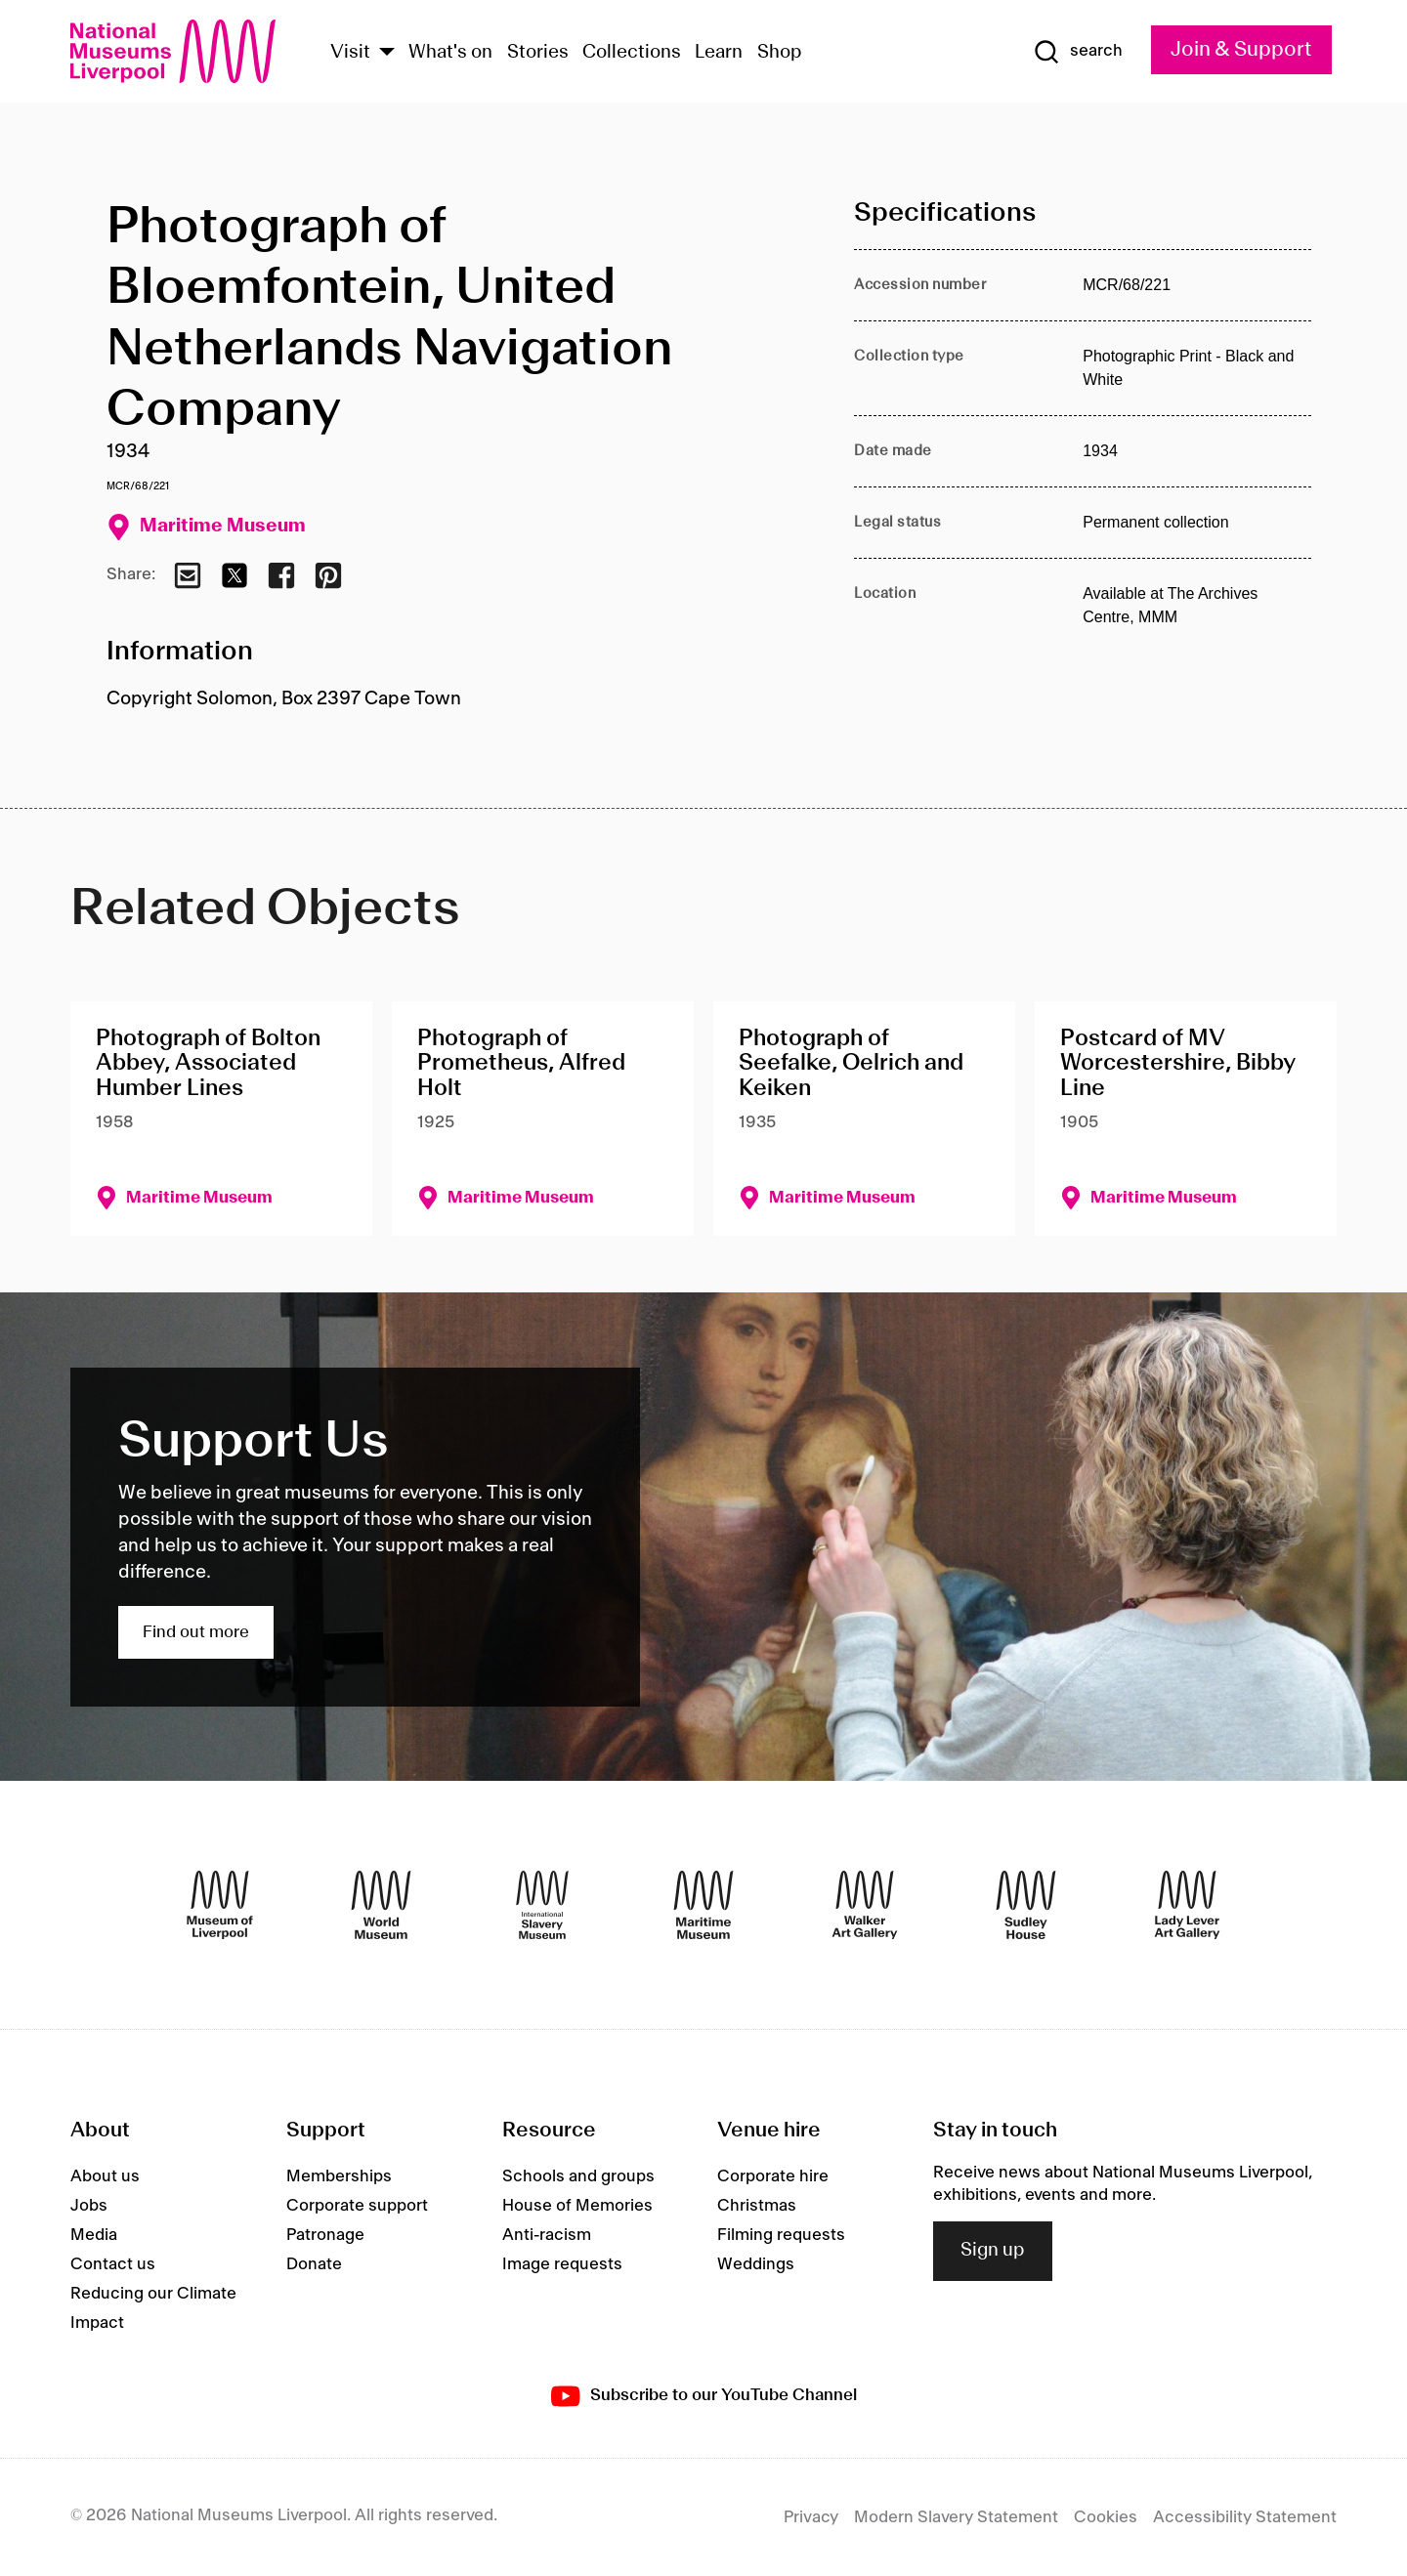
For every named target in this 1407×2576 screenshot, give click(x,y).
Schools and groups (578, 2176)
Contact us (112, 2264)
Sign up (992, 2250)
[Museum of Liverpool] (220, 1905)
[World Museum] (381, 1905)
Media (93, 2235)
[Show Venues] (387, 53)
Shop (779, 53)
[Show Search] (1078, 51)
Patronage (325, 2235)
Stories (538, 53)
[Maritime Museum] (703, 1905)
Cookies (1105, 2517)
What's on (450, 53)
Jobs (88, 2206)
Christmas (756, 2206)
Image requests (562, 2264)
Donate (314, 2264)
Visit (350, 53)
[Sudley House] (1026, 1905)
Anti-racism (546, 2235)
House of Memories (577, 2206)
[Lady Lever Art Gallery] (1187, 1905)
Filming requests (781, 2235)
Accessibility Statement (1245, 2517)
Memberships (339, 2176)
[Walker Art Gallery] (864, 1905)
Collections (631, 53)
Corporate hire (773, 2176)
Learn (719, 53)
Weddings (755, 2264)
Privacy (811, 2517)
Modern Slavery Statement (956, 2517)
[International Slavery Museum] (542, 1905)
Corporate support (357, 2206)
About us (105, 2176)
